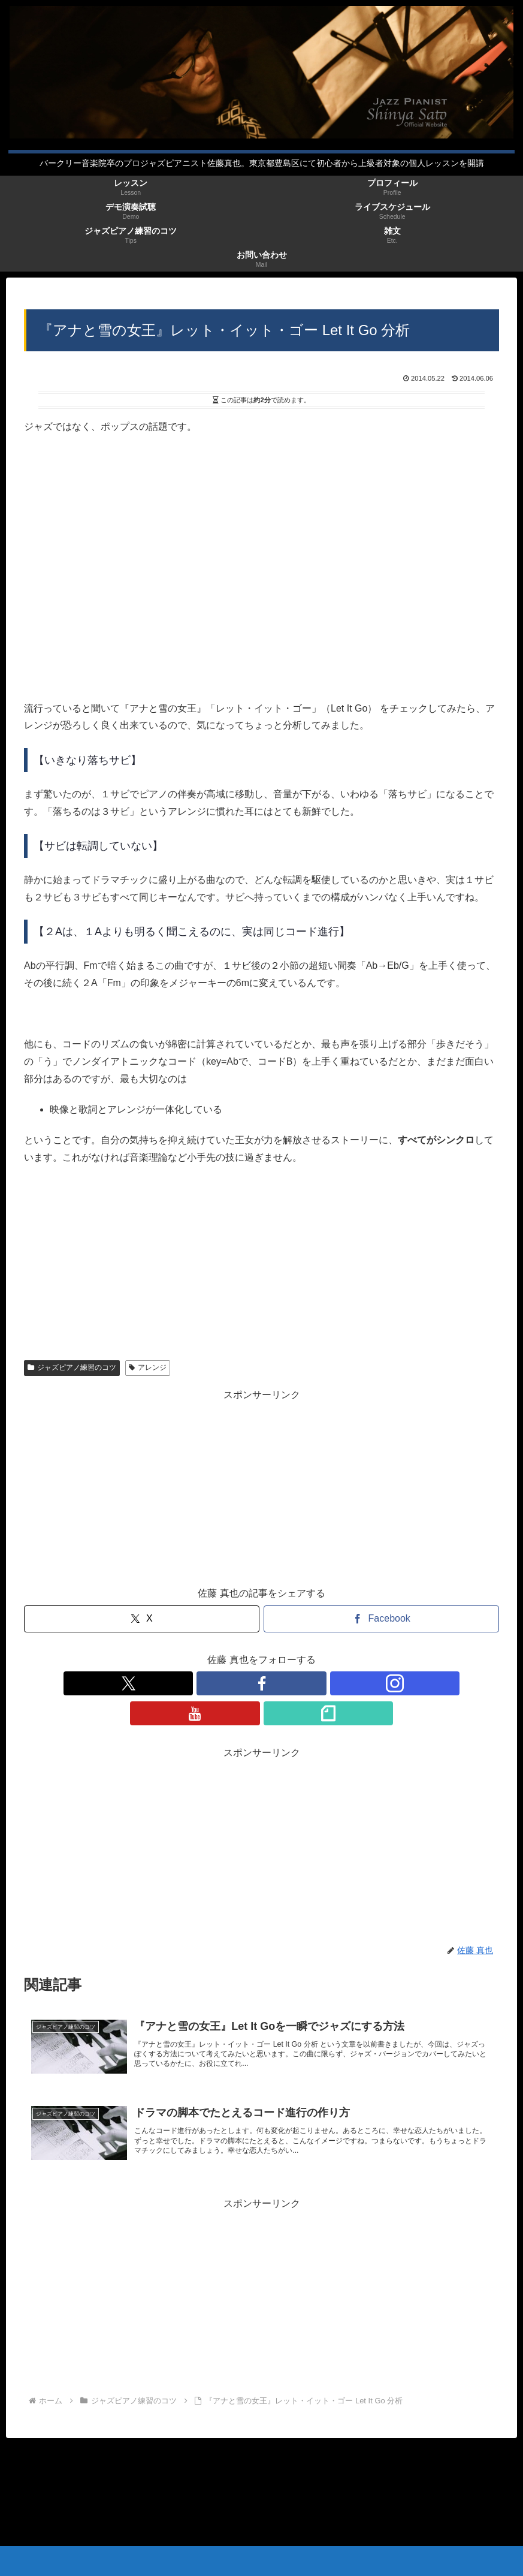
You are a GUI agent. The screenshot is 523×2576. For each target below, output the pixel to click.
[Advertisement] (261, 1488)
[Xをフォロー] (207, 1683)
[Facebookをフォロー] (234, 1683)
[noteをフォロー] (317, 1683)
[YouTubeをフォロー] (289, 1683)
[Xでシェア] (141, 1618)
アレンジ (148, 1367)
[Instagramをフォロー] (262, 1683)
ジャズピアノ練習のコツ (72, 1367)
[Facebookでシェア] (381, 1618)
